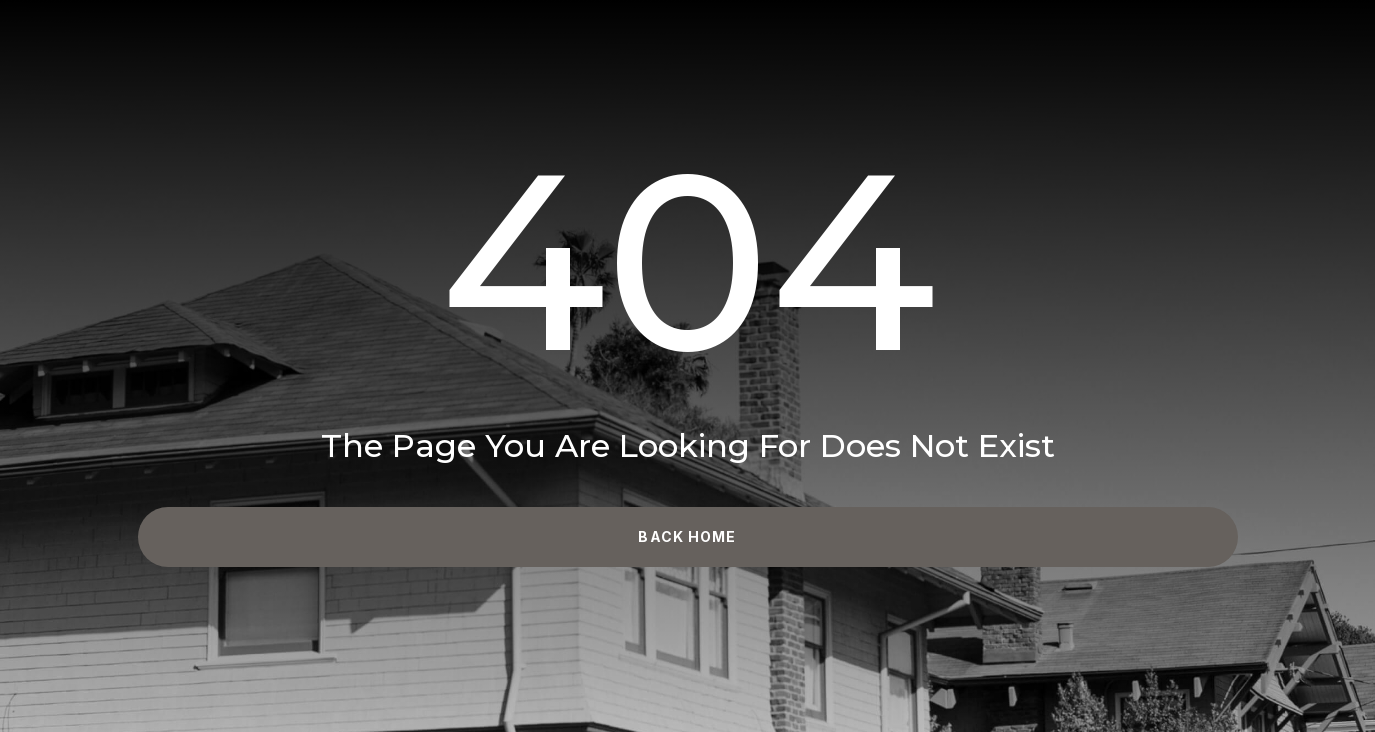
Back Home (687, 536)
